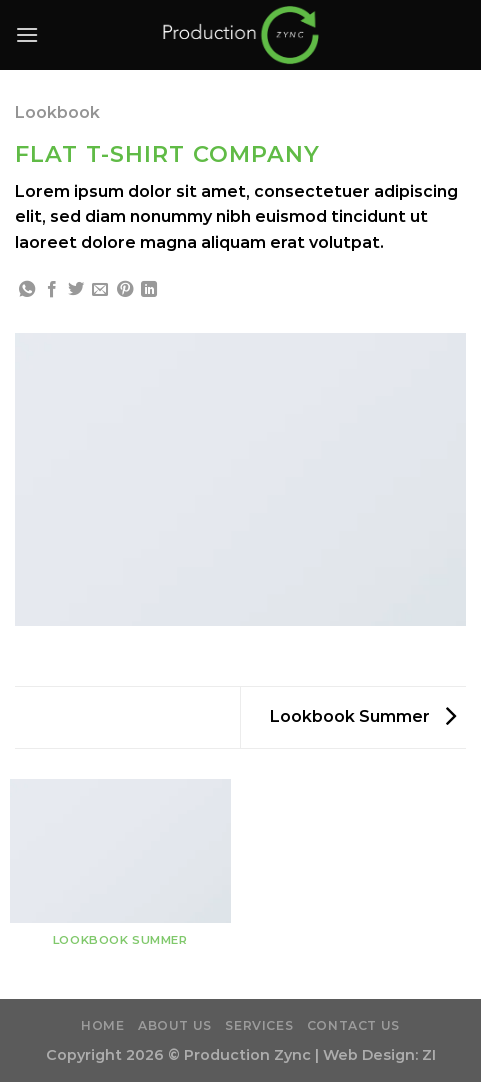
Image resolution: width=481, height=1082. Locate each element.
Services (259, 1025)
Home (102, 1025)
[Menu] (27, 34)
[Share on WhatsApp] (27, 290)
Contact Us (353, 1025)
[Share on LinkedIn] (149, 290)
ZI (429, 1055)
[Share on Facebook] (52, 290)
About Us (175, 1025)
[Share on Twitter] (76, 290)
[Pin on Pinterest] (125, 290)
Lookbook (57, 112)
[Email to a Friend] (100, 290)
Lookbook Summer (363, 716)
